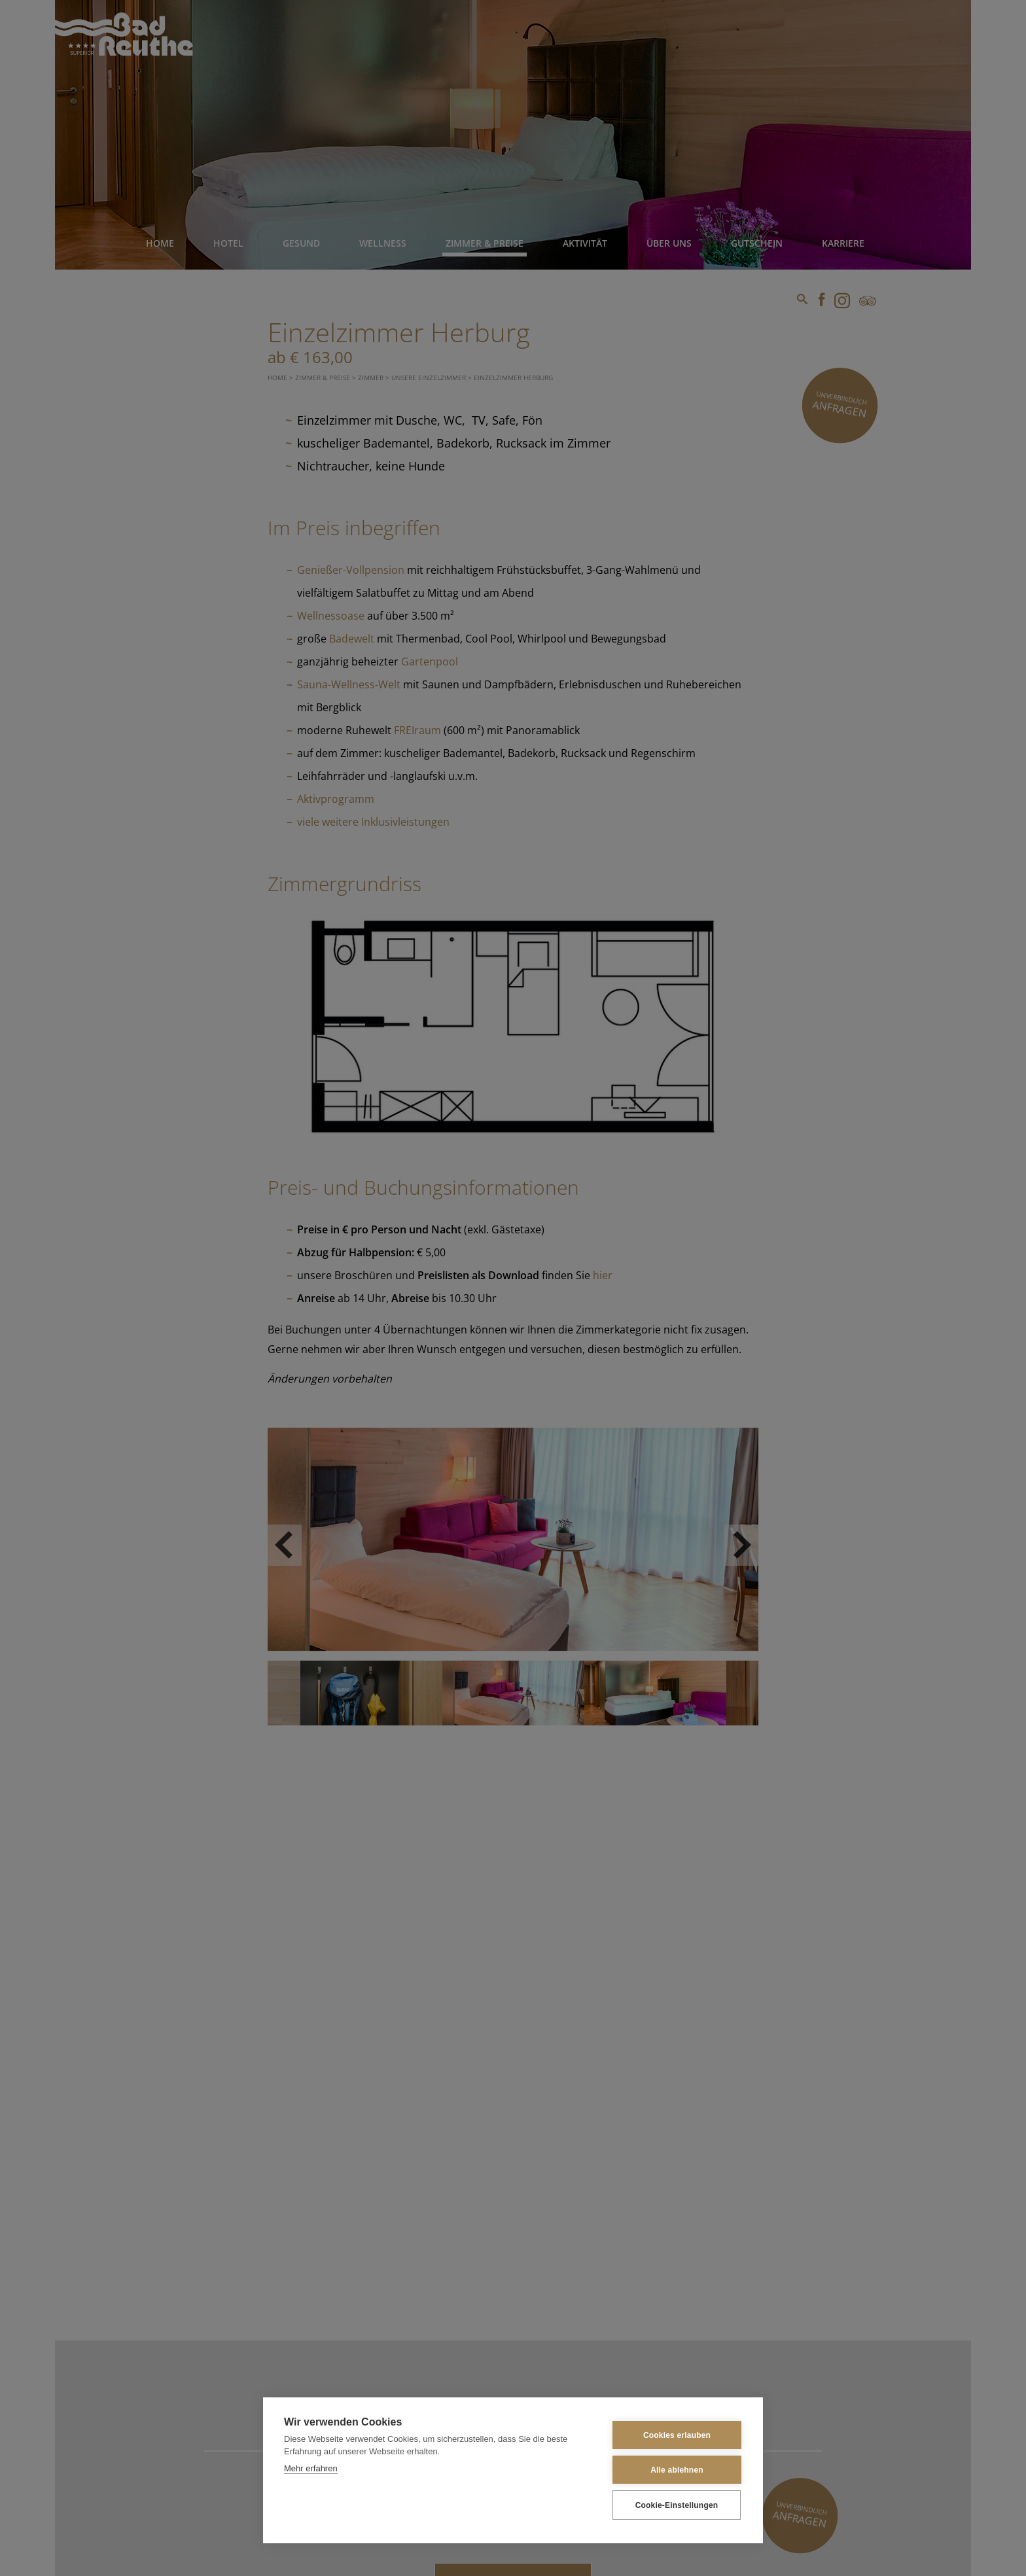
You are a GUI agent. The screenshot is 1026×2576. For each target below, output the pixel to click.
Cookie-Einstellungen (676, 2505)
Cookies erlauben (677, 2435)
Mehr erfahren (311, 2468)
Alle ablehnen (676, 2470)
